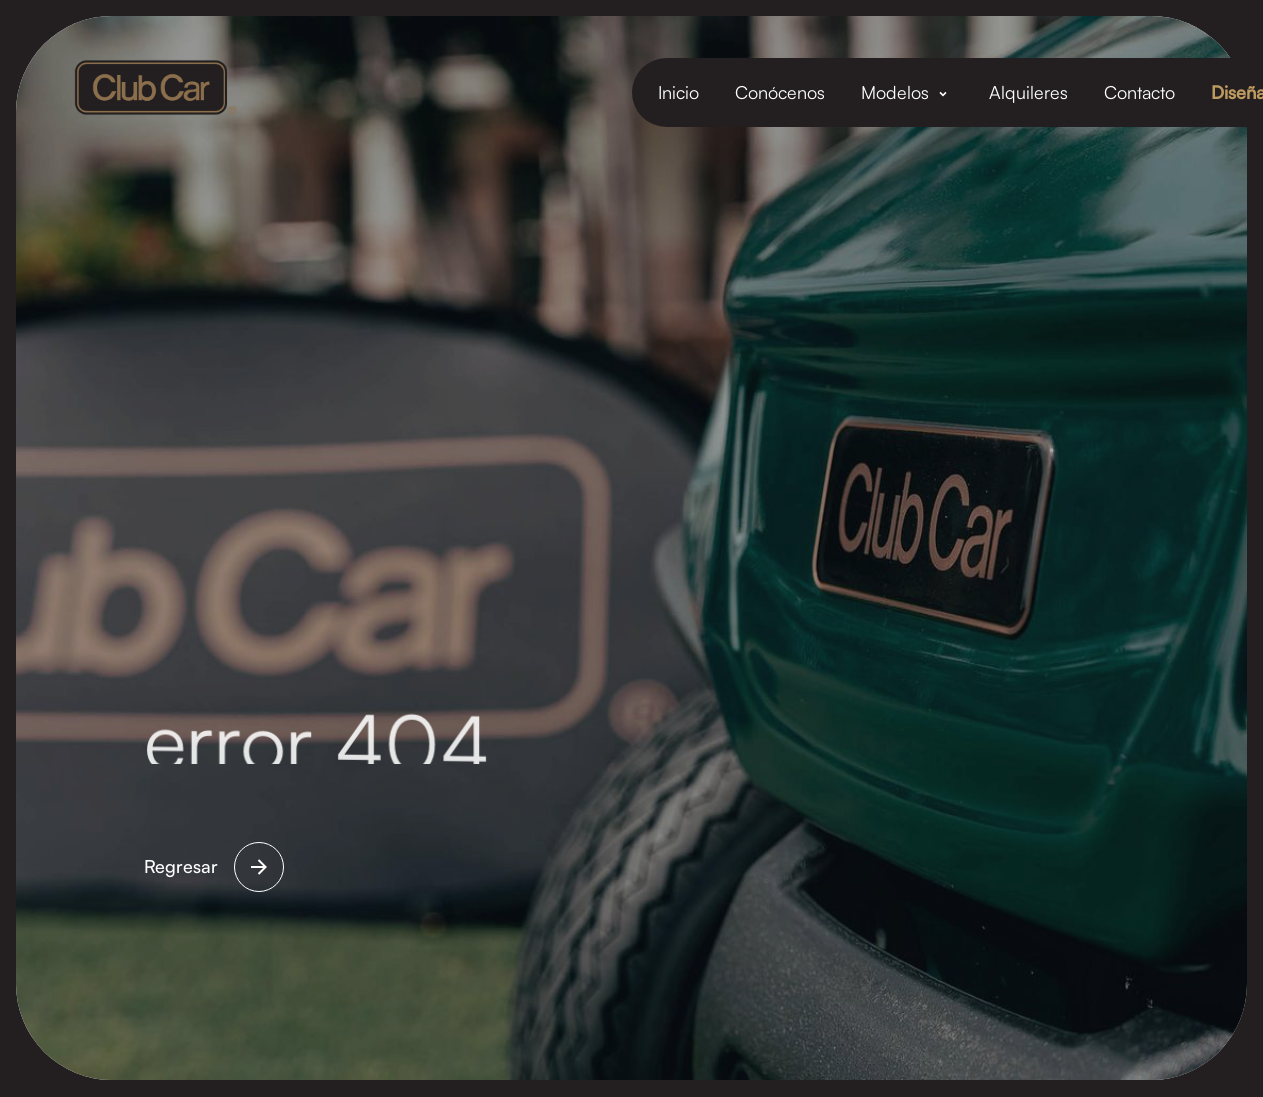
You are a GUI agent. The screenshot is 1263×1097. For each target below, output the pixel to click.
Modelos (895, 92)
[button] (907, 92)
